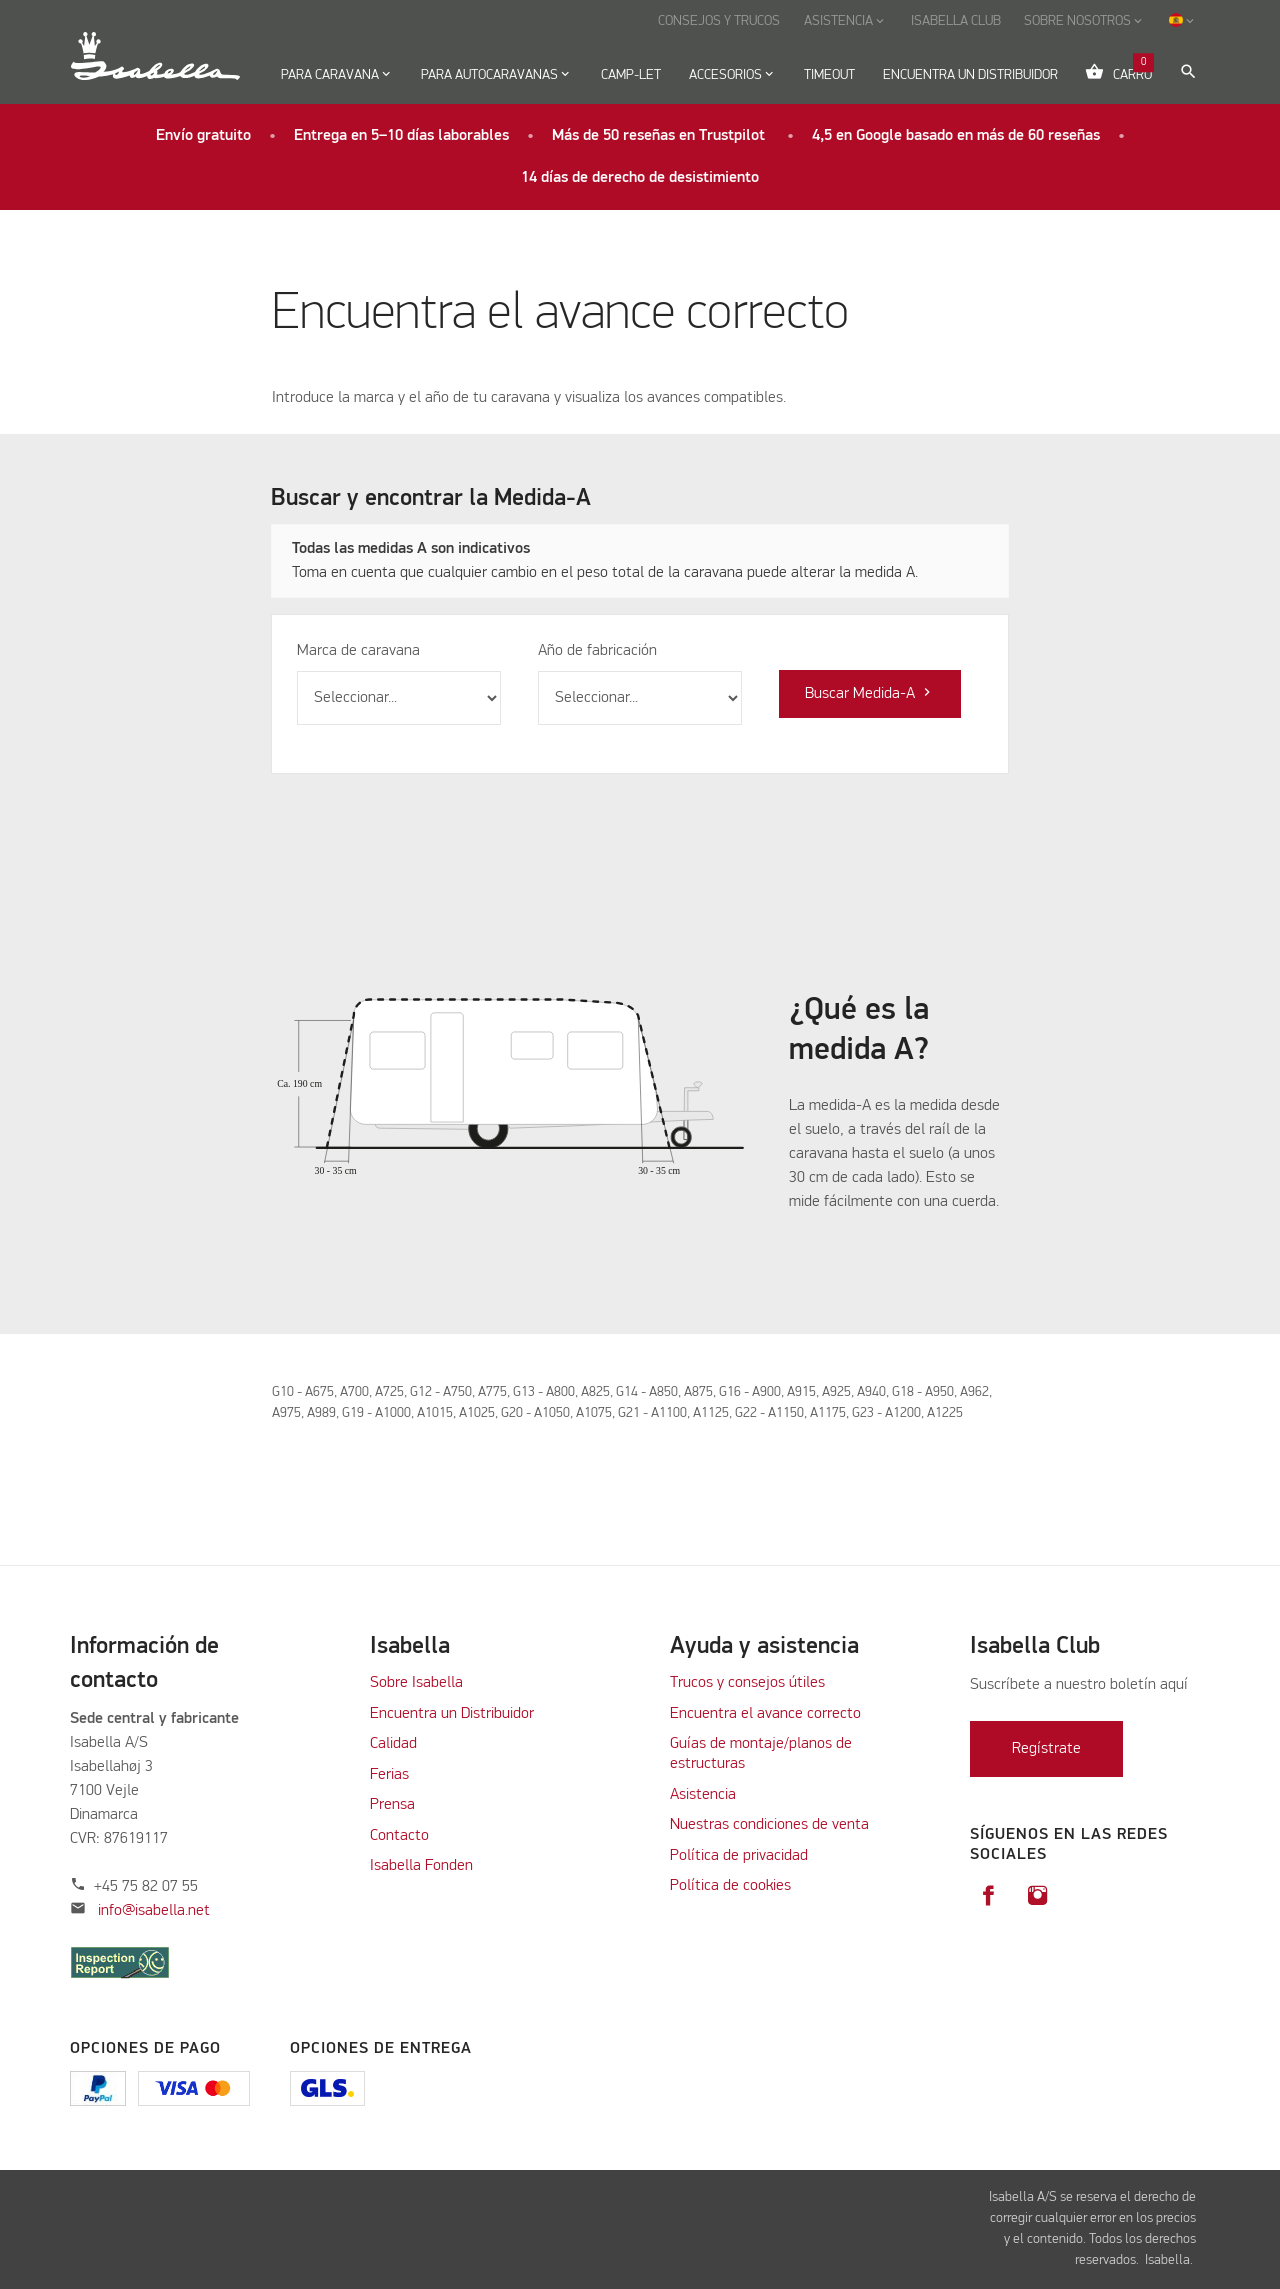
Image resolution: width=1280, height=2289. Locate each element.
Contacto (399, 1836)
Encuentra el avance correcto (765, 1714)
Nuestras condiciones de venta (769, 1825)
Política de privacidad (739, 1856)
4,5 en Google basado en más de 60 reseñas (956, 136)
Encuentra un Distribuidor (452, 1714)
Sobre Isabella (416, 1683)
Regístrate (1046, 1749)
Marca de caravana (358, 651)
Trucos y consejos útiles (747, 1683)
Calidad (395, 1744)
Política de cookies (730, 1886)
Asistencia (703, 1795)
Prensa (392, 1805)
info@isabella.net (154, 1911)
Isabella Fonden (421, 1866)
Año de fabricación (597, 651)
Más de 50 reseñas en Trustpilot (660, 136)
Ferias (389, 1775)
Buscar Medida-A (870, 693)
